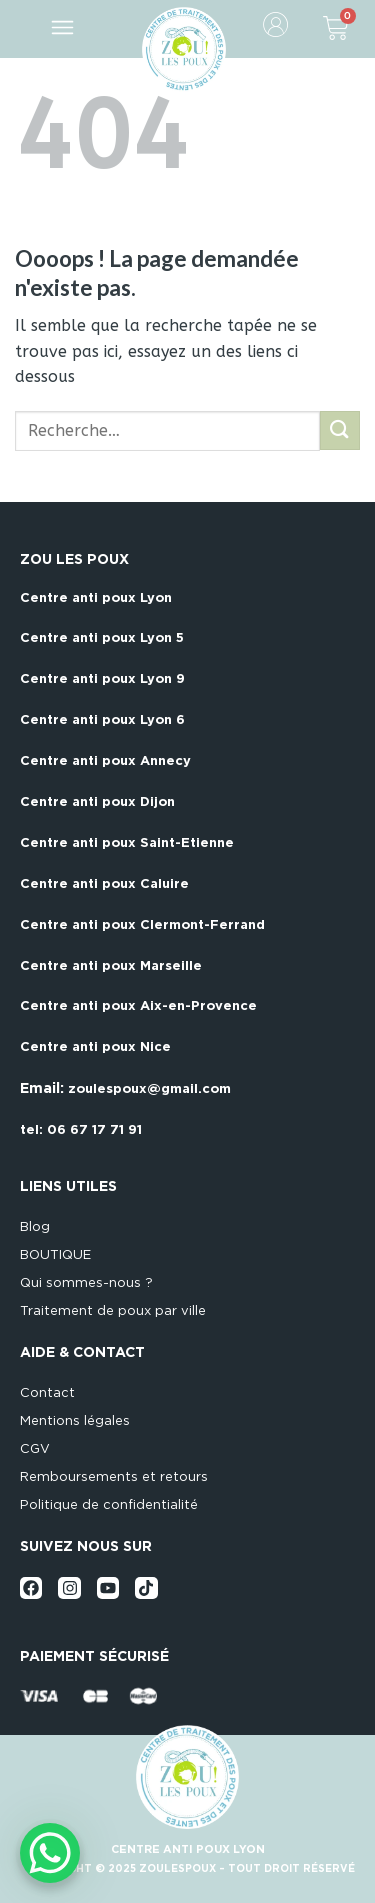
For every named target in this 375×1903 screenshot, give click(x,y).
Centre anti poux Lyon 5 (102, 637)
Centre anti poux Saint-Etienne (127, 842)
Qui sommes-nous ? (86, 1282)
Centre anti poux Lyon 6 (102, 719)
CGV (35, 1448)
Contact (47, 1392)
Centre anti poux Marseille (111, 965)
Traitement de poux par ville (113, 1310)
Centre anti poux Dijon (97, 801)
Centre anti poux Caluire (104, 883)
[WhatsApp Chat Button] (50, 1853)
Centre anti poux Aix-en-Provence (138, 1005)
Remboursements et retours (114, 1476)
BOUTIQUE (55, 1254)
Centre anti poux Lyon (96, 597)
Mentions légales (75, 1420)
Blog (35, 1226)
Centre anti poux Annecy (105, 760)
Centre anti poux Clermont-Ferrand (142, 924)
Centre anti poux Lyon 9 (102, 678)
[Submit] (340, 430)
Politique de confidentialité (109, 1504)
